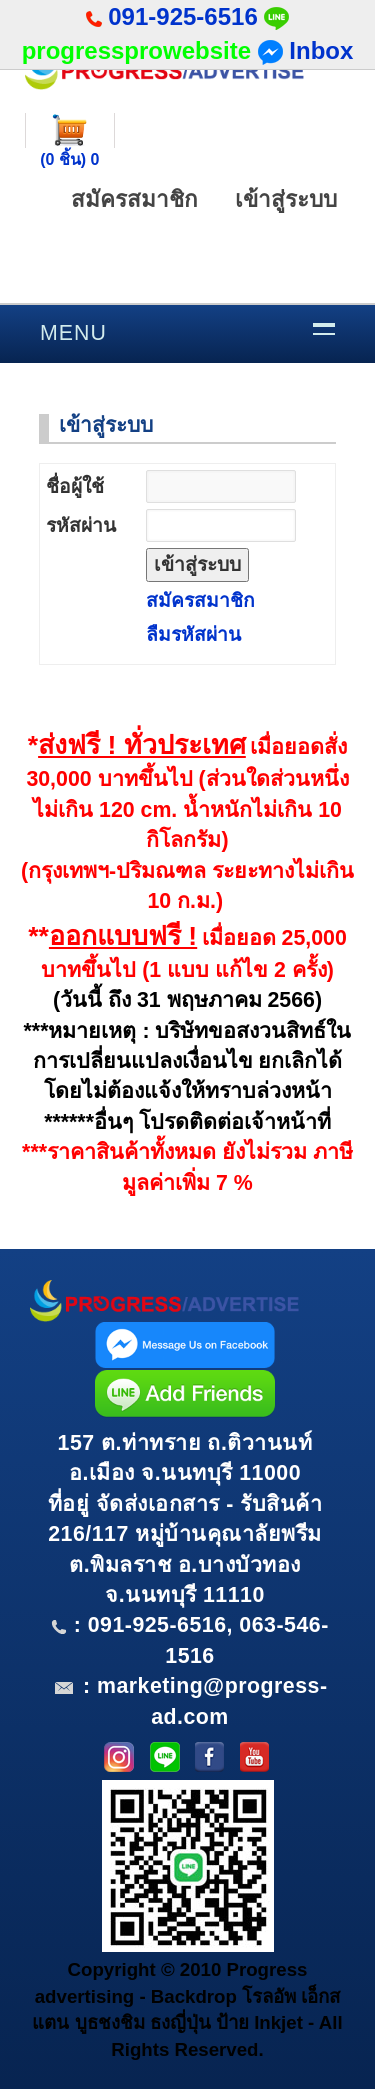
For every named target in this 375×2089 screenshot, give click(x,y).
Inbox (306, 50)
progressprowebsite (136, 50)
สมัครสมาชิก (134, 199)
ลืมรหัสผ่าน (193, 634)
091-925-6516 (182, 16)
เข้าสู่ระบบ (286, 199)
